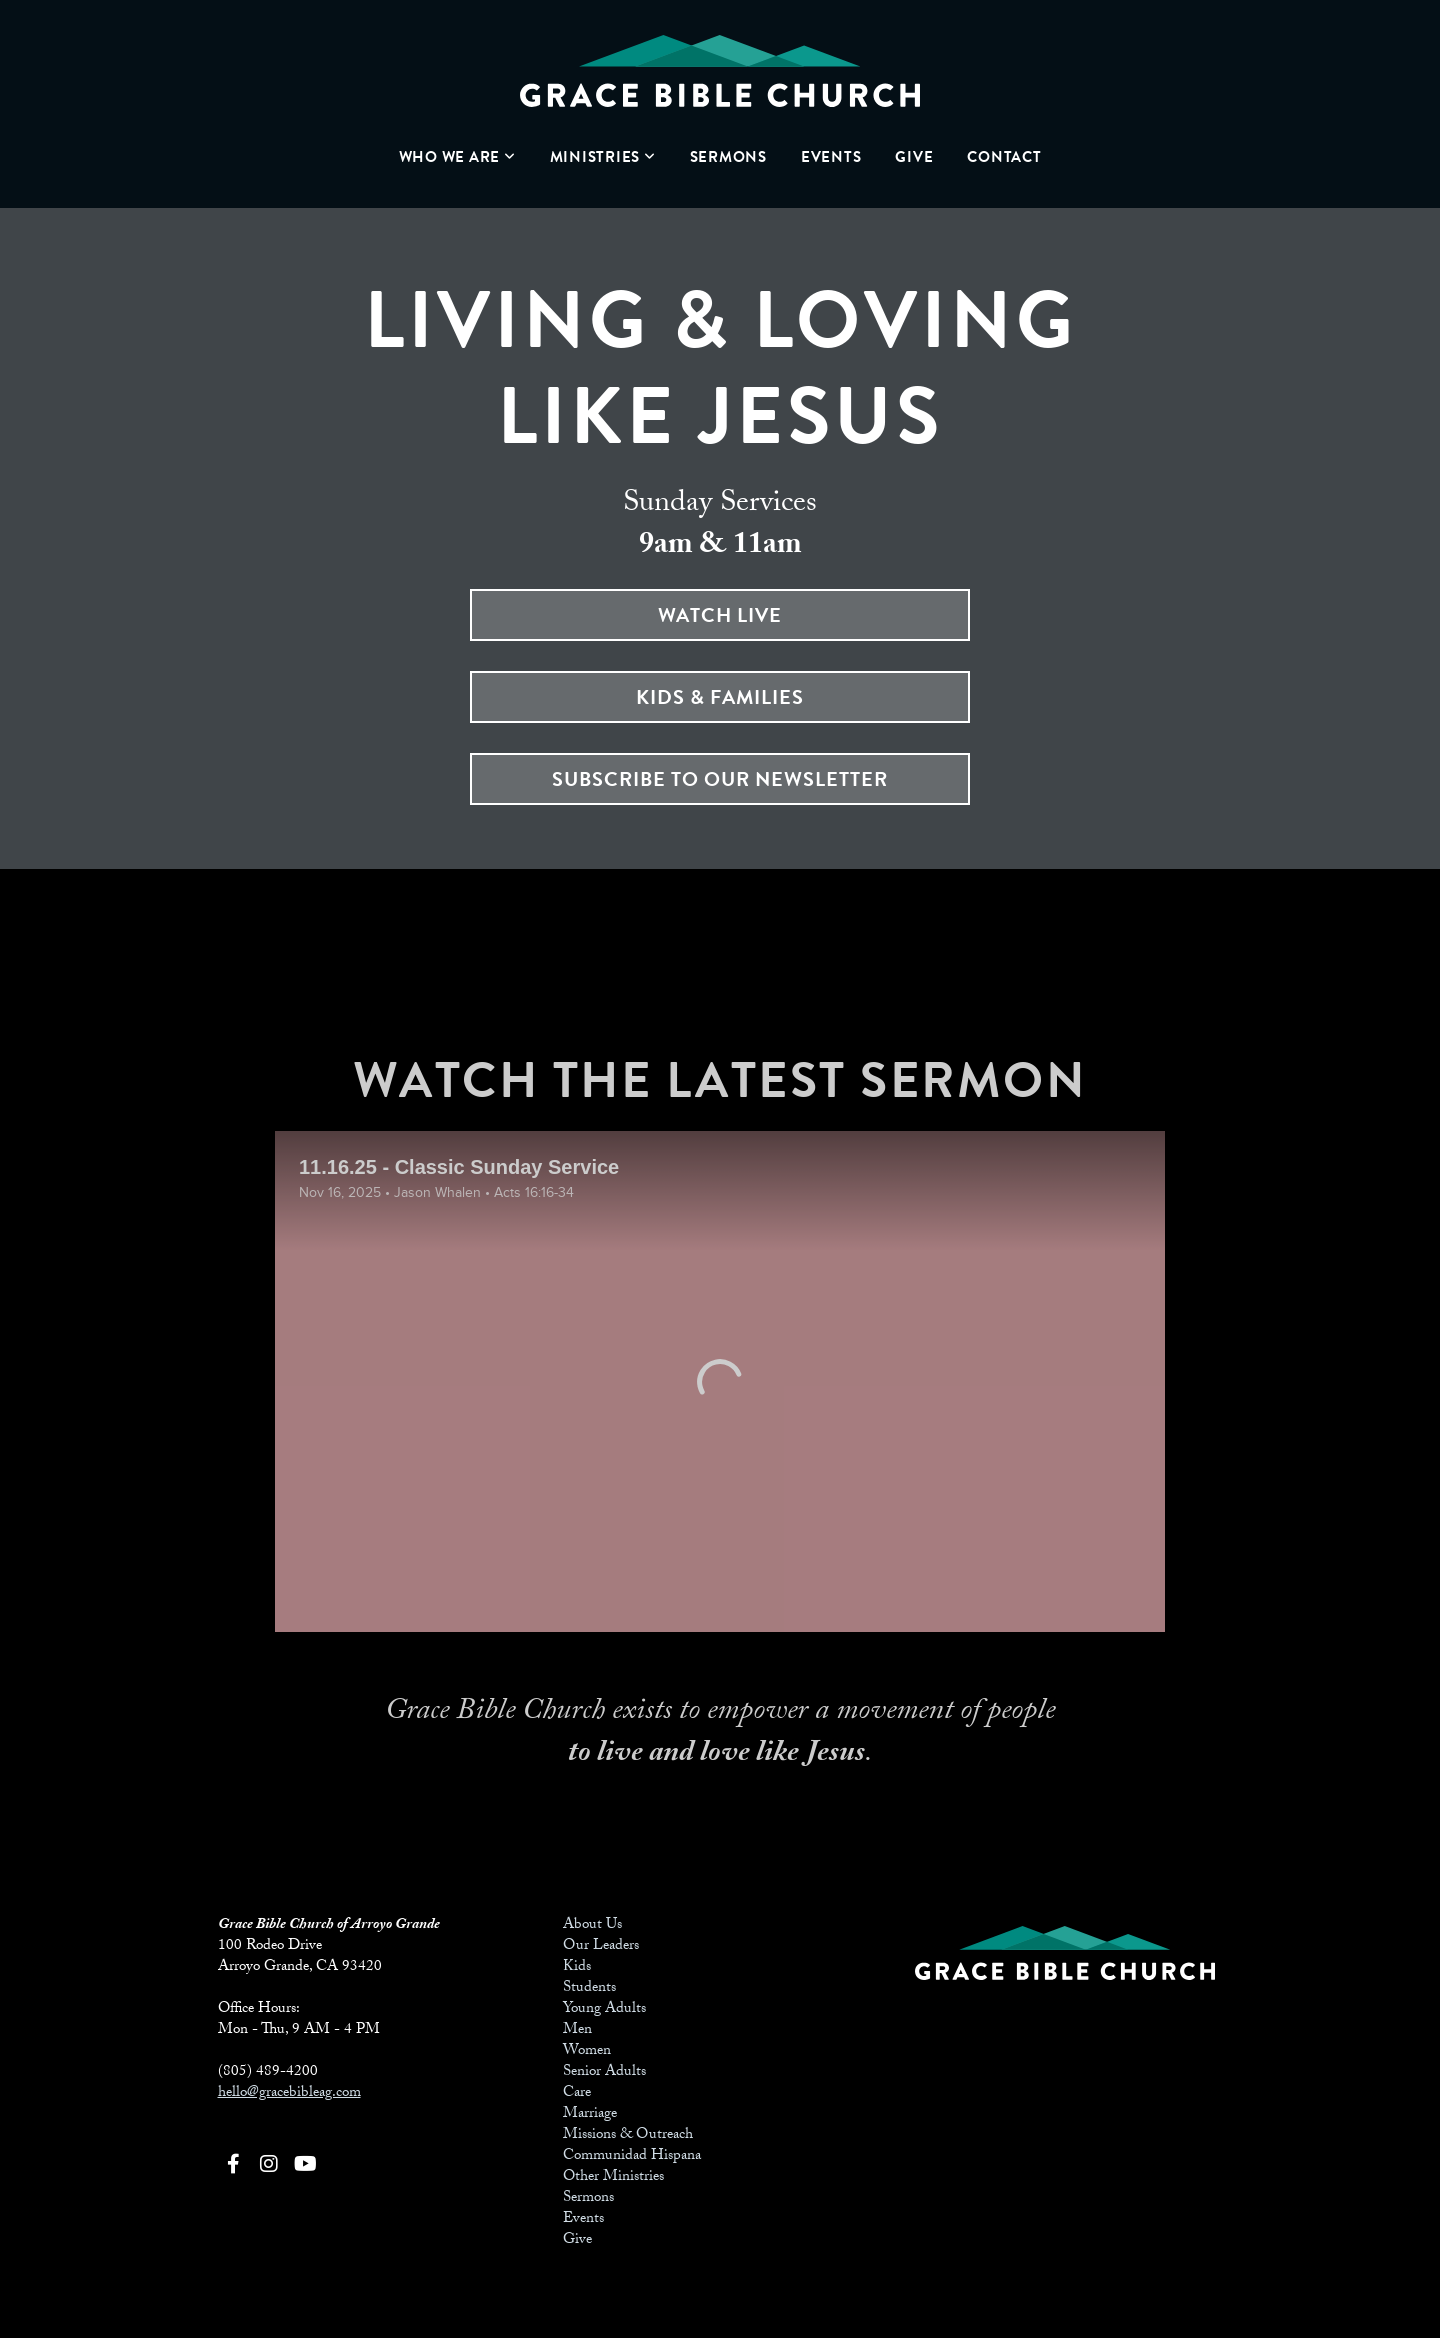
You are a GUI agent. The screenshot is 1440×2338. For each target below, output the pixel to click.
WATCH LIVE (720, 615)
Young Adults (604, 2010)
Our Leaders (601, 1947)
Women (587, 2052)
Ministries (603, 157)
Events (831, 157)
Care (577, 2094)
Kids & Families (720, 697)
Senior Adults (604, 2073)
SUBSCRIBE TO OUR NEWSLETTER (720, 779)
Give (914, 157)
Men (577, 2031)
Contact (1004, 157)
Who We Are (457, 157)
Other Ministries (613, 2178)
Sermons (728, 157)
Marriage (590, 2115)
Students (589, 1989)
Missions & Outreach (628, 2136)
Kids (577, 1968)
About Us (592, 1926)
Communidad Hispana (632, 2157)
